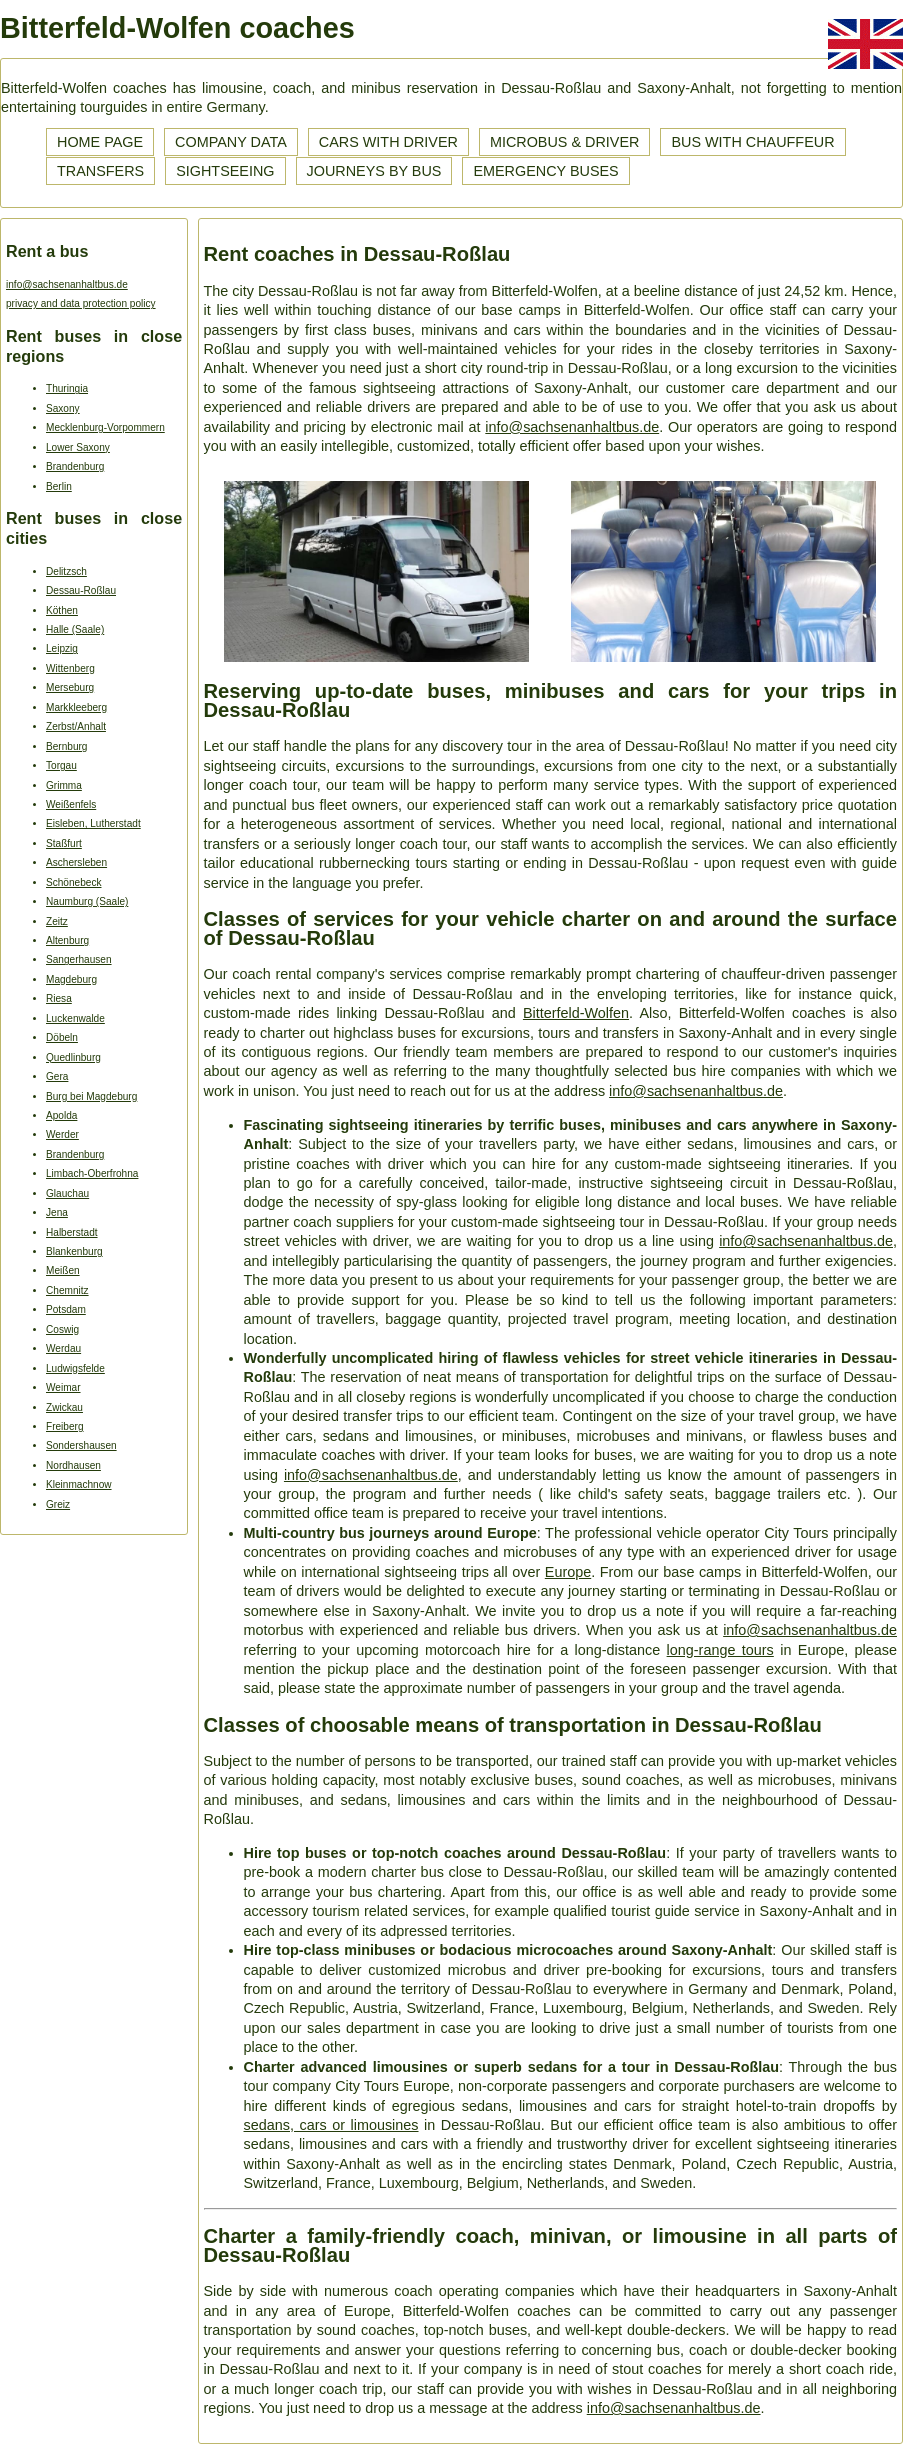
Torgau (61, 765)
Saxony (63, 408)
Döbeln (62, 1037)
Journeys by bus (374, 171)
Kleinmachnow (79, 1484)
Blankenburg (74, 1251)
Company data (231, 142)
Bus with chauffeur (752, 142)
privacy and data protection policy (81, 303)
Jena (57, 1212)
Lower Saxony (78, 447)
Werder (62, 1134)
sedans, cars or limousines (331, 2125)
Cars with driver (388, 142)
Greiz (58, 1504)
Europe (568, 1572)
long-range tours (720, 1650)
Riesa (59, 998)
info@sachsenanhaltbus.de (67, 284)
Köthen (62, 610)
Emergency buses (545, 171)
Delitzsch (66, 571)
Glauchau (67, 1193)
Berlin (59, 486)
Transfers (100, 171)
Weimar (63, 1387)
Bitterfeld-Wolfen (576, 1013)
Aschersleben (76, 862)
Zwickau (64, 1407)
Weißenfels (71, 804)
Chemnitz (67, 1290)
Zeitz (57, 921)
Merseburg (70, 687)
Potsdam (66, 1309)
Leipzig (62, 648)
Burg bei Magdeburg (91, 1096)
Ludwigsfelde (75, 1368)
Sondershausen (81, 1445)
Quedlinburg (73, 1057)
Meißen (63, 1270)
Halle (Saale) (75, 629)
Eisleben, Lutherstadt (93, 823)
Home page (100, 142)
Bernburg (66, 746)
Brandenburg (75, 466)
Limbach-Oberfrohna (92, 1173)
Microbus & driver (565, 142)
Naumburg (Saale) (87, 901)
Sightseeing (225, 171)
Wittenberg (70, 668)
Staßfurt (64, 843)
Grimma (64, 785)
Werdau (63, 1348)
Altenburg (67, 940)
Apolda (61, 1115)
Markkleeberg (76, 707)
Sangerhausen (79, 959)
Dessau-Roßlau (81, 590)
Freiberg (65, 1426)
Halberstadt (72, 1232)
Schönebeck (73, 882)
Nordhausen (73, 1465)
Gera (57, 1076)
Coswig (62, 1329)
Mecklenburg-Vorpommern (105, 427)
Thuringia (67, 388)
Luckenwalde (75, 1018)
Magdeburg (71, 979)
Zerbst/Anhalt (76, 726)
